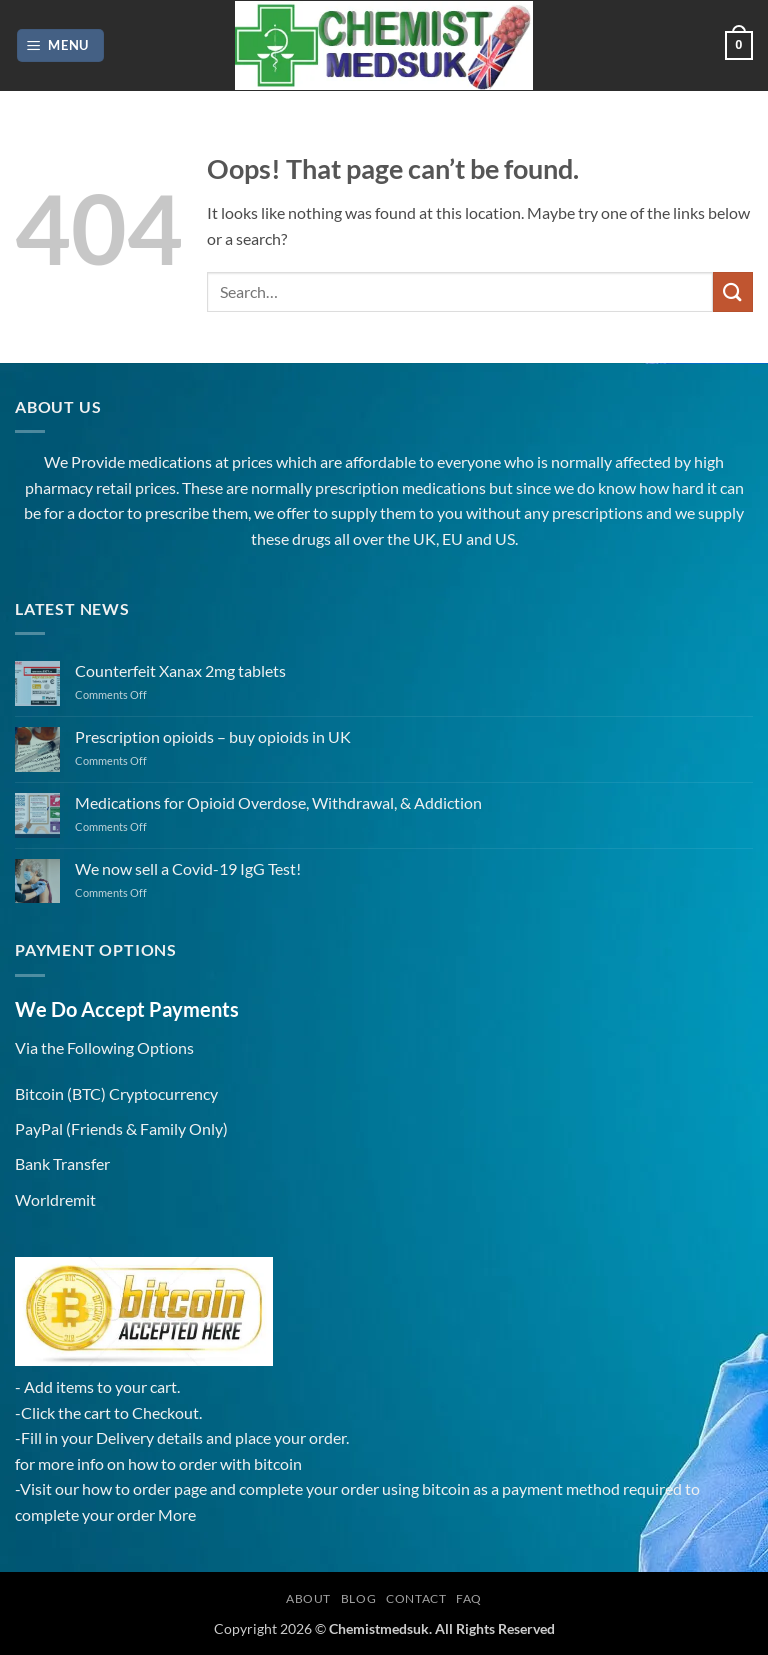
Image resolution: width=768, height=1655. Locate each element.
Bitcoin (39, 1093)
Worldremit (55, 1199)
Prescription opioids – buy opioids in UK (213, 736)
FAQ (469, 1598)
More (177, 1514)
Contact (416, 1598)
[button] (61, 45)
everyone (469, 461)
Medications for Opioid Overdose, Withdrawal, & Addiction (278, 802)
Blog (358, 1598)
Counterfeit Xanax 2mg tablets (180, 670)
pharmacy (59, 487)
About (308, 1598)
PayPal (39, 1128)
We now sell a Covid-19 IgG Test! (188, 868)
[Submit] (733, 291)
